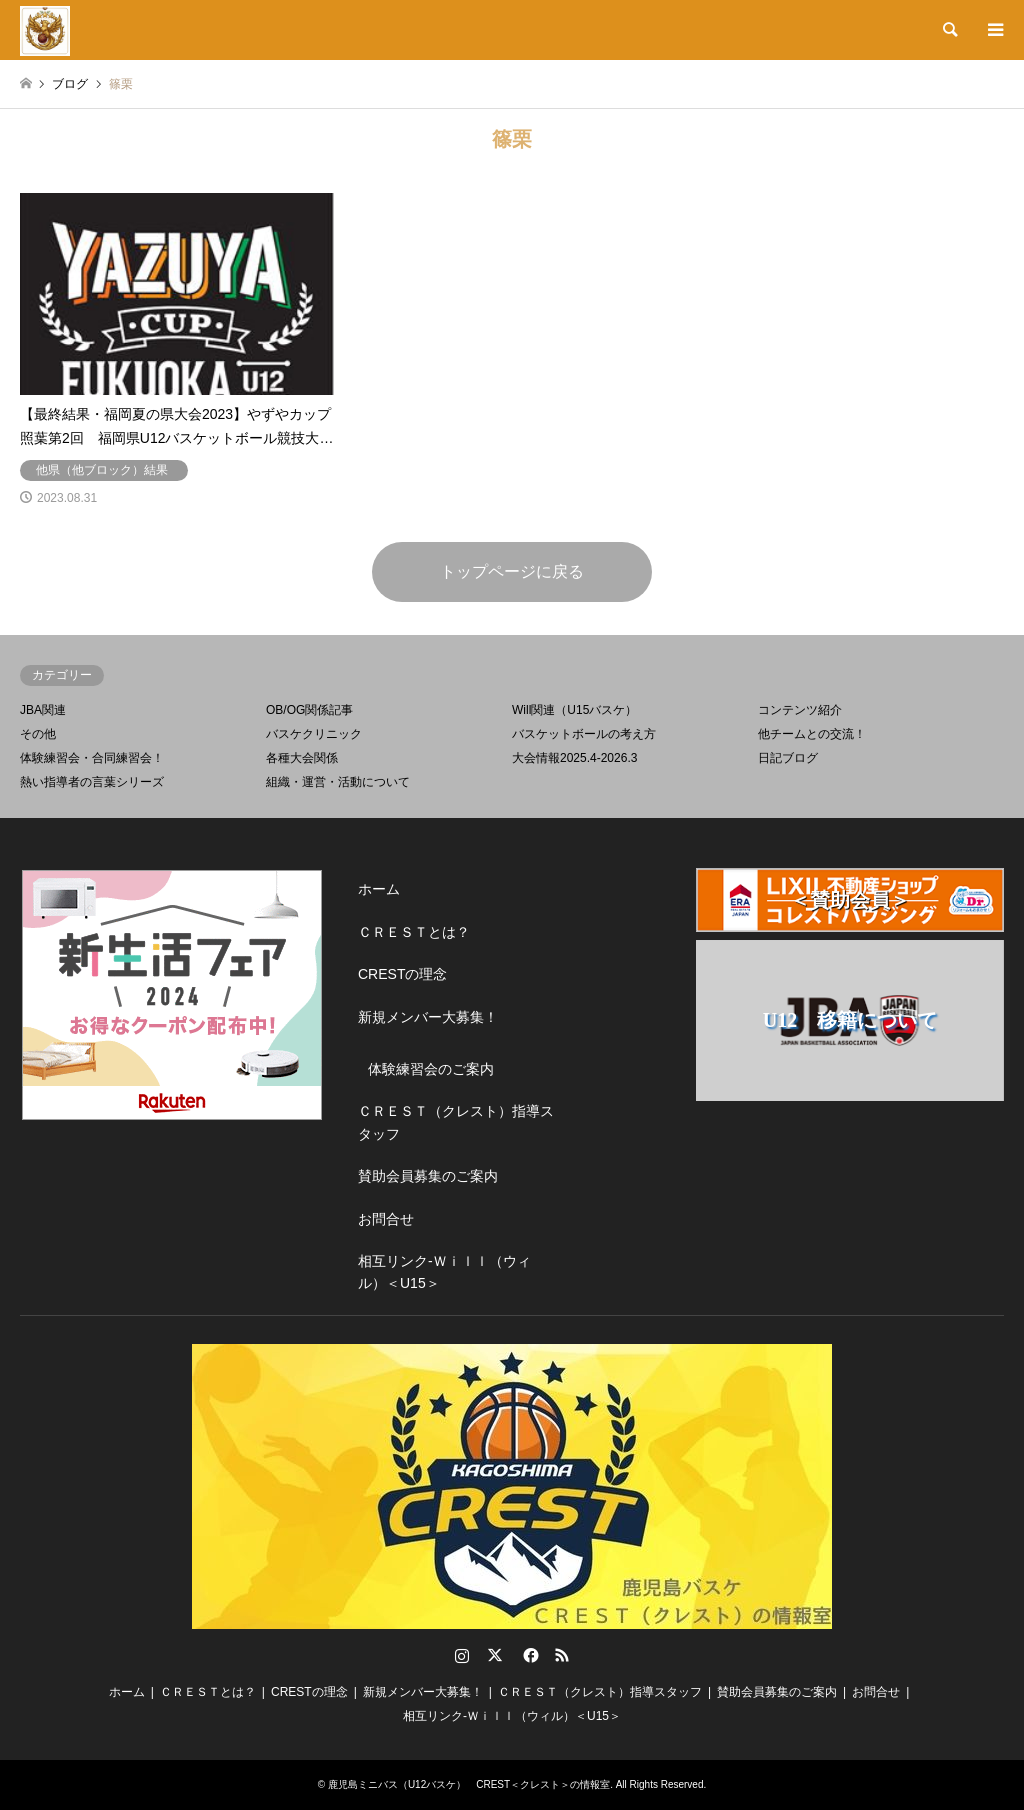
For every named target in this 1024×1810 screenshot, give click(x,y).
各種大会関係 (302, 758)
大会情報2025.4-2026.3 (574, 758)
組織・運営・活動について (338, 782)
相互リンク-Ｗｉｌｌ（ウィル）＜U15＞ (444, 1272)
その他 (38, 734)
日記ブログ (788, 758)
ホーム (379, 889)
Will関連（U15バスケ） (574, 710)
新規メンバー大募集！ (428, 1017)
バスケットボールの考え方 (584, 734)
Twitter (495, 1655)
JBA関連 (43, 710)
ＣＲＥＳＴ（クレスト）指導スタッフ (456, 1122)
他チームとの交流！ (812, 734)
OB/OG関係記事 (309, 710)
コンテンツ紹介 (800, 710)
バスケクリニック (314, 734)
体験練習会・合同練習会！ (92, 758)
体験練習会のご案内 (431, 1069)
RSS (562, 1655)
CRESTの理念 (402, 974)
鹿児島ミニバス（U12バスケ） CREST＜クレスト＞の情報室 (469, 1784)
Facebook (529, 1655)
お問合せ (386, 1219)
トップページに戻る (512, 571)
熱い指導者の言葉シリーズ (92, 782)
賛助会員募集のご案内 (428, 1176)
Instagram (462, 1655)
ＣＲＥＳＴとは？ (414, 932)
